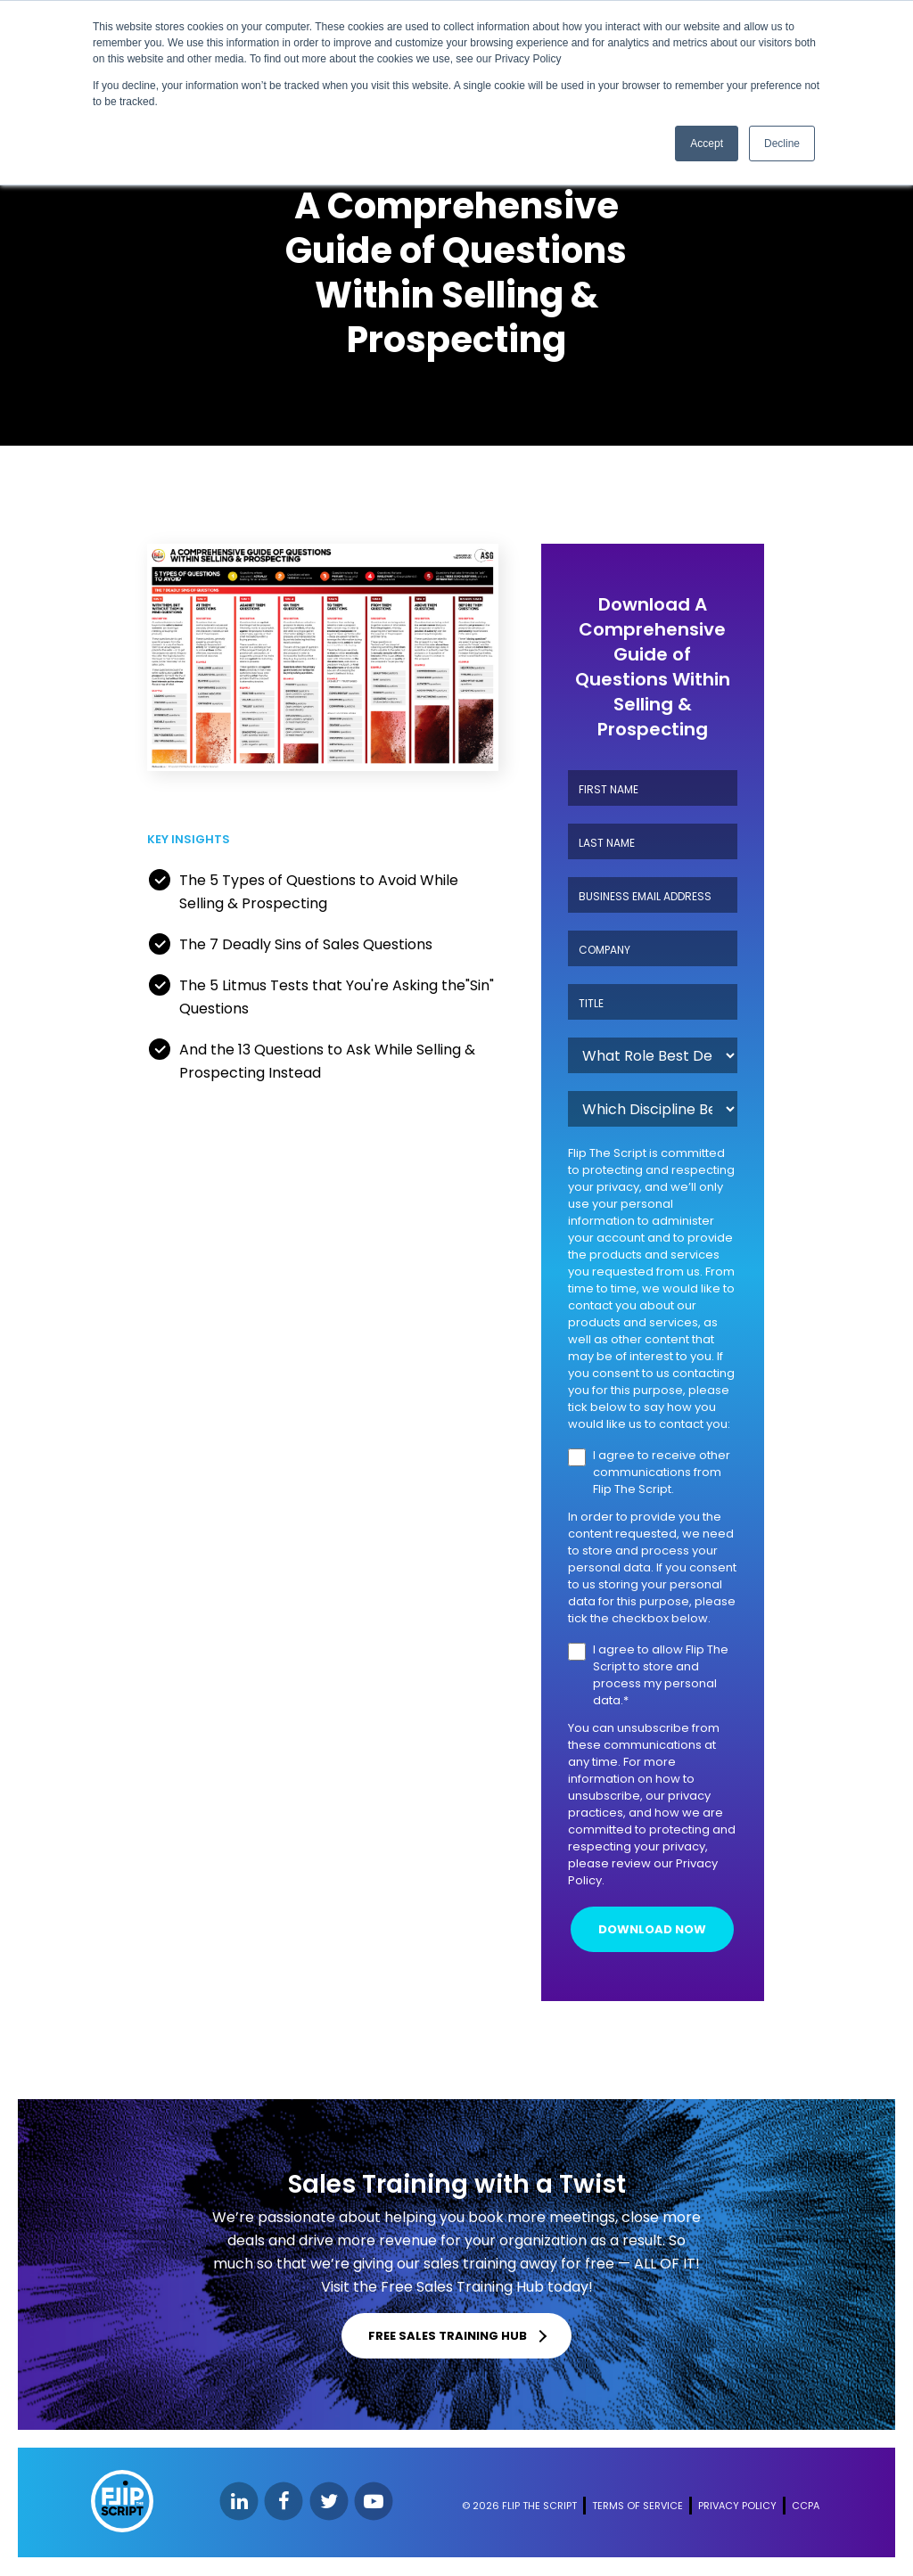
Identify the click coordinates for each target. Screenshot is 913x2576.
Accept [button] (706, 143)
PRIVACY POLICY (737, 2506)
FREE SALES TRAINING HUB (449, 2336)
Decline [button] (782, 143)
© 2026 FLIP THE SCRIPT (519, 2506)
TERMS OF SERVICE (637, 2506)
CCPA (805, 2506)
